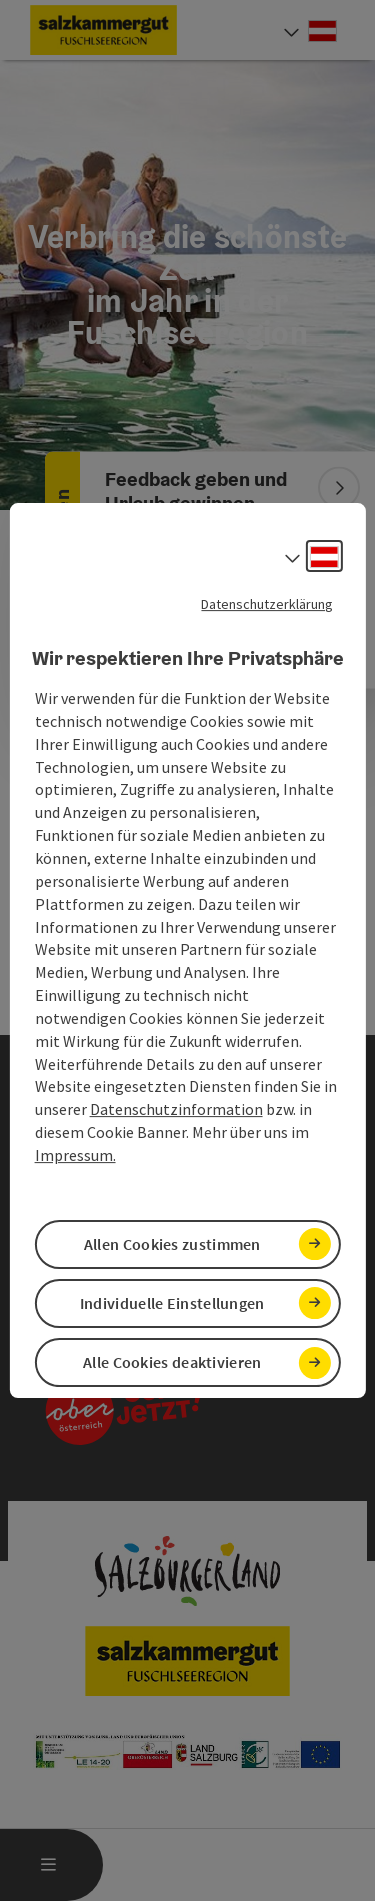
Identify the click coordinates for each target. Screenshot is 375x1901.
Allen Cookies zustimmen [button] (172, 1244)
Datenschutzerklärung (267, 604)
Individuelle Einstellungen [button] (172, 1303)
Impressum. (75, 1155)
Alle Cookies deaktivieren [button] (172, 1362)
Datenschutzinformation (176, 1109)
